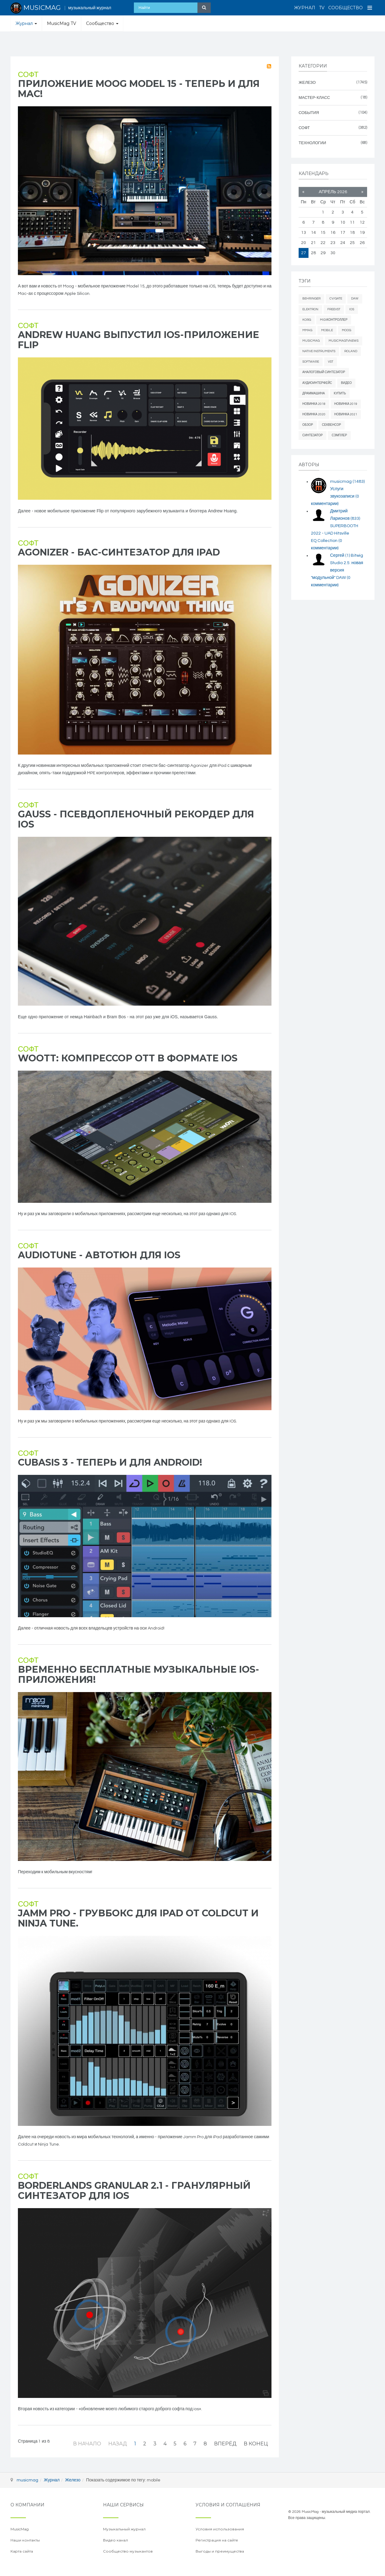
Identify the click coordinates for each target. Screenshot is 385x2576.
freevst (333, 309)
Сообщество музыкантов (128, 2551)
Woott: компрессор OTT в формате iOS (128, 1058)
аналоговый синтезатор (323, 372)
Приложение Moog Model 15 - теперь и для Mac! (139, 89)
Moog (346, 330)
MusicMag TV (61, 23)
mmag (307, 330)
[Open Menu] (370, 7)
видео (346, 383)
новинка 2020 (313, 414)
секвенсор (331, 424)
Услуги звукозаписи (335, 496)
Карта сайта (21, 2551)
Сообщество (345, 7)
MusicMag (311, 340)
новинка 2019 (346, 403)
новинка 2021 (346, 414)
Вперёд (225, 2444)
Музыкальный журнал (124, 2529)
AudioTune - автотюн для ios (99, 1255)
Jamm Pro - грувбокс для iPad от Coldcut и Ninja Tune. (138, 1918)
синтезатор (312, 435)
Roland (350, 351)
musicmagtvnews (343, 340)
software (310, 361)
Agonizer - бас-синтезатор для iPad (119, 552)
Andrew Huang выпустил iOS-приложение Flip (138, 340)
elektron (310, 309)
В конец (256, 2444)
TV (322, 7)
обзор (307, 424)
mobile (327, 330)
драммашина (313, 393)
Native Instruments (318, 351)
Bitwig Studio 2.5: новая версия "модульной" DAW (337, 570)
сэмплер (339, 435)
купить (340, 393)
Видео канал (115, 2540)
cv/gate (335, 298)
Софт (28, 75)
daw (354, 298)
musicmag (347, 481)
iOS (351, 309)
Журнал (304, 7)
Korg (306, 319)
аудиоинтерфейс (317, 383)
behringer (311, 298)
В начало (87, 2444)
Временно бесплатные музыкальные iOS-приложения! (138, 1674)
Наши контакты (25, 2540)
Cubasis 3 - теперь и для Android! (110, 1462)
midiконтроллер (333, 319)
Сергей (340, 555)
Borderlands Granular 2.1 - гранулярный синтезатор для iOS (134, 2190)
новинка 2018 (313, 403)
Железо (73, 2480)
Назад (117, 2444)
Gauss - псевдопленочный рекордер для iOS (136, 819)
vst (330, 361)
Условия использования (220, 2529)
